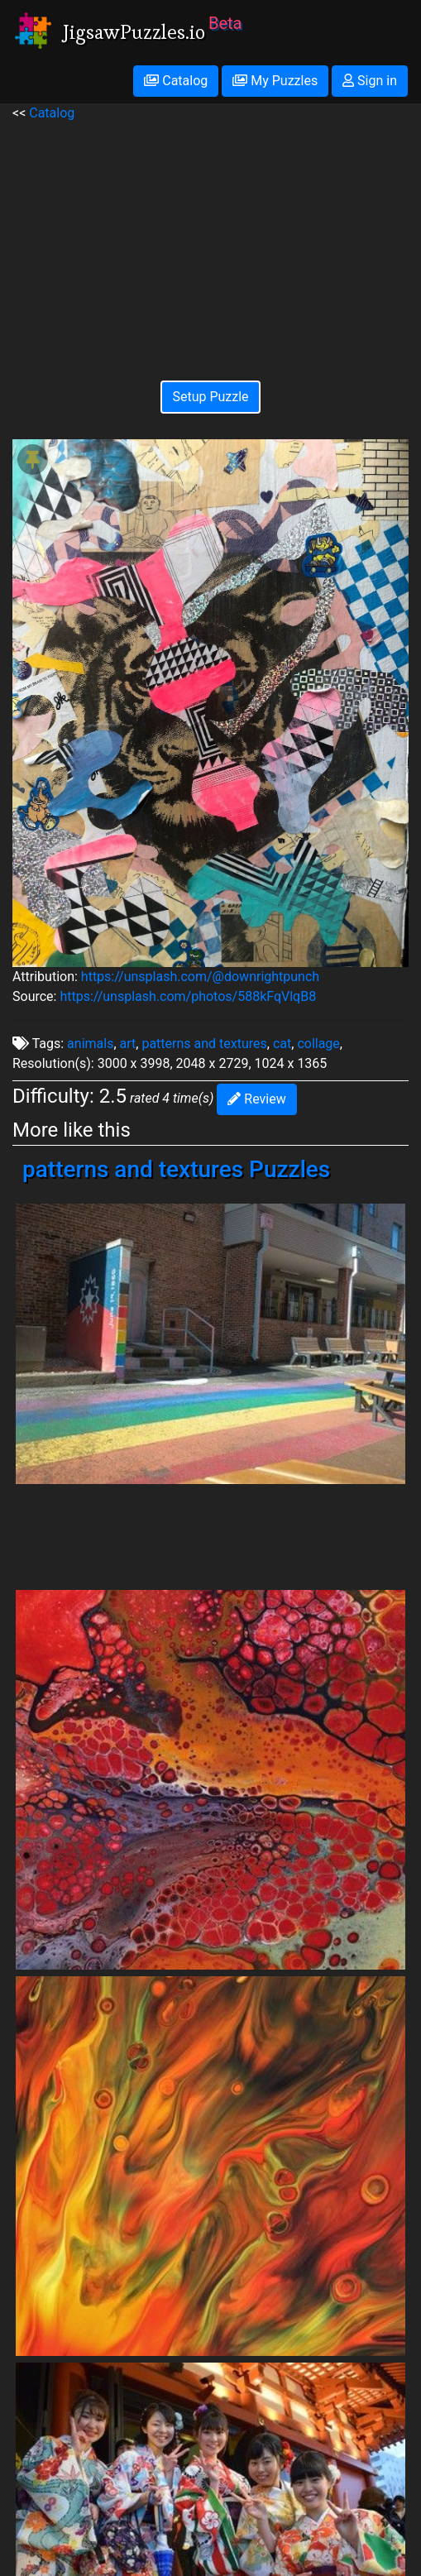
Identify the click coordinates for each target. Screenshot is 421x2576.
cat (282, 1043)
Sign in (369, 81)
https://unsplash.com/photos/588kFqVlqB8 (188, 996)
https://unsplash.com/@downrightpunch (200, 976)
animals (90, 1043)
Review (256, 1099)
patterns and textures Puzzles (176, 1169)
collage (318, 1043)
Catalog (176, 81)
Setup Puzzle (210, 397)
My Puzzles (275, 81)
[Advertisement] (210, 239)
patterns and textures (203, 1043)
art (128, 1043)
